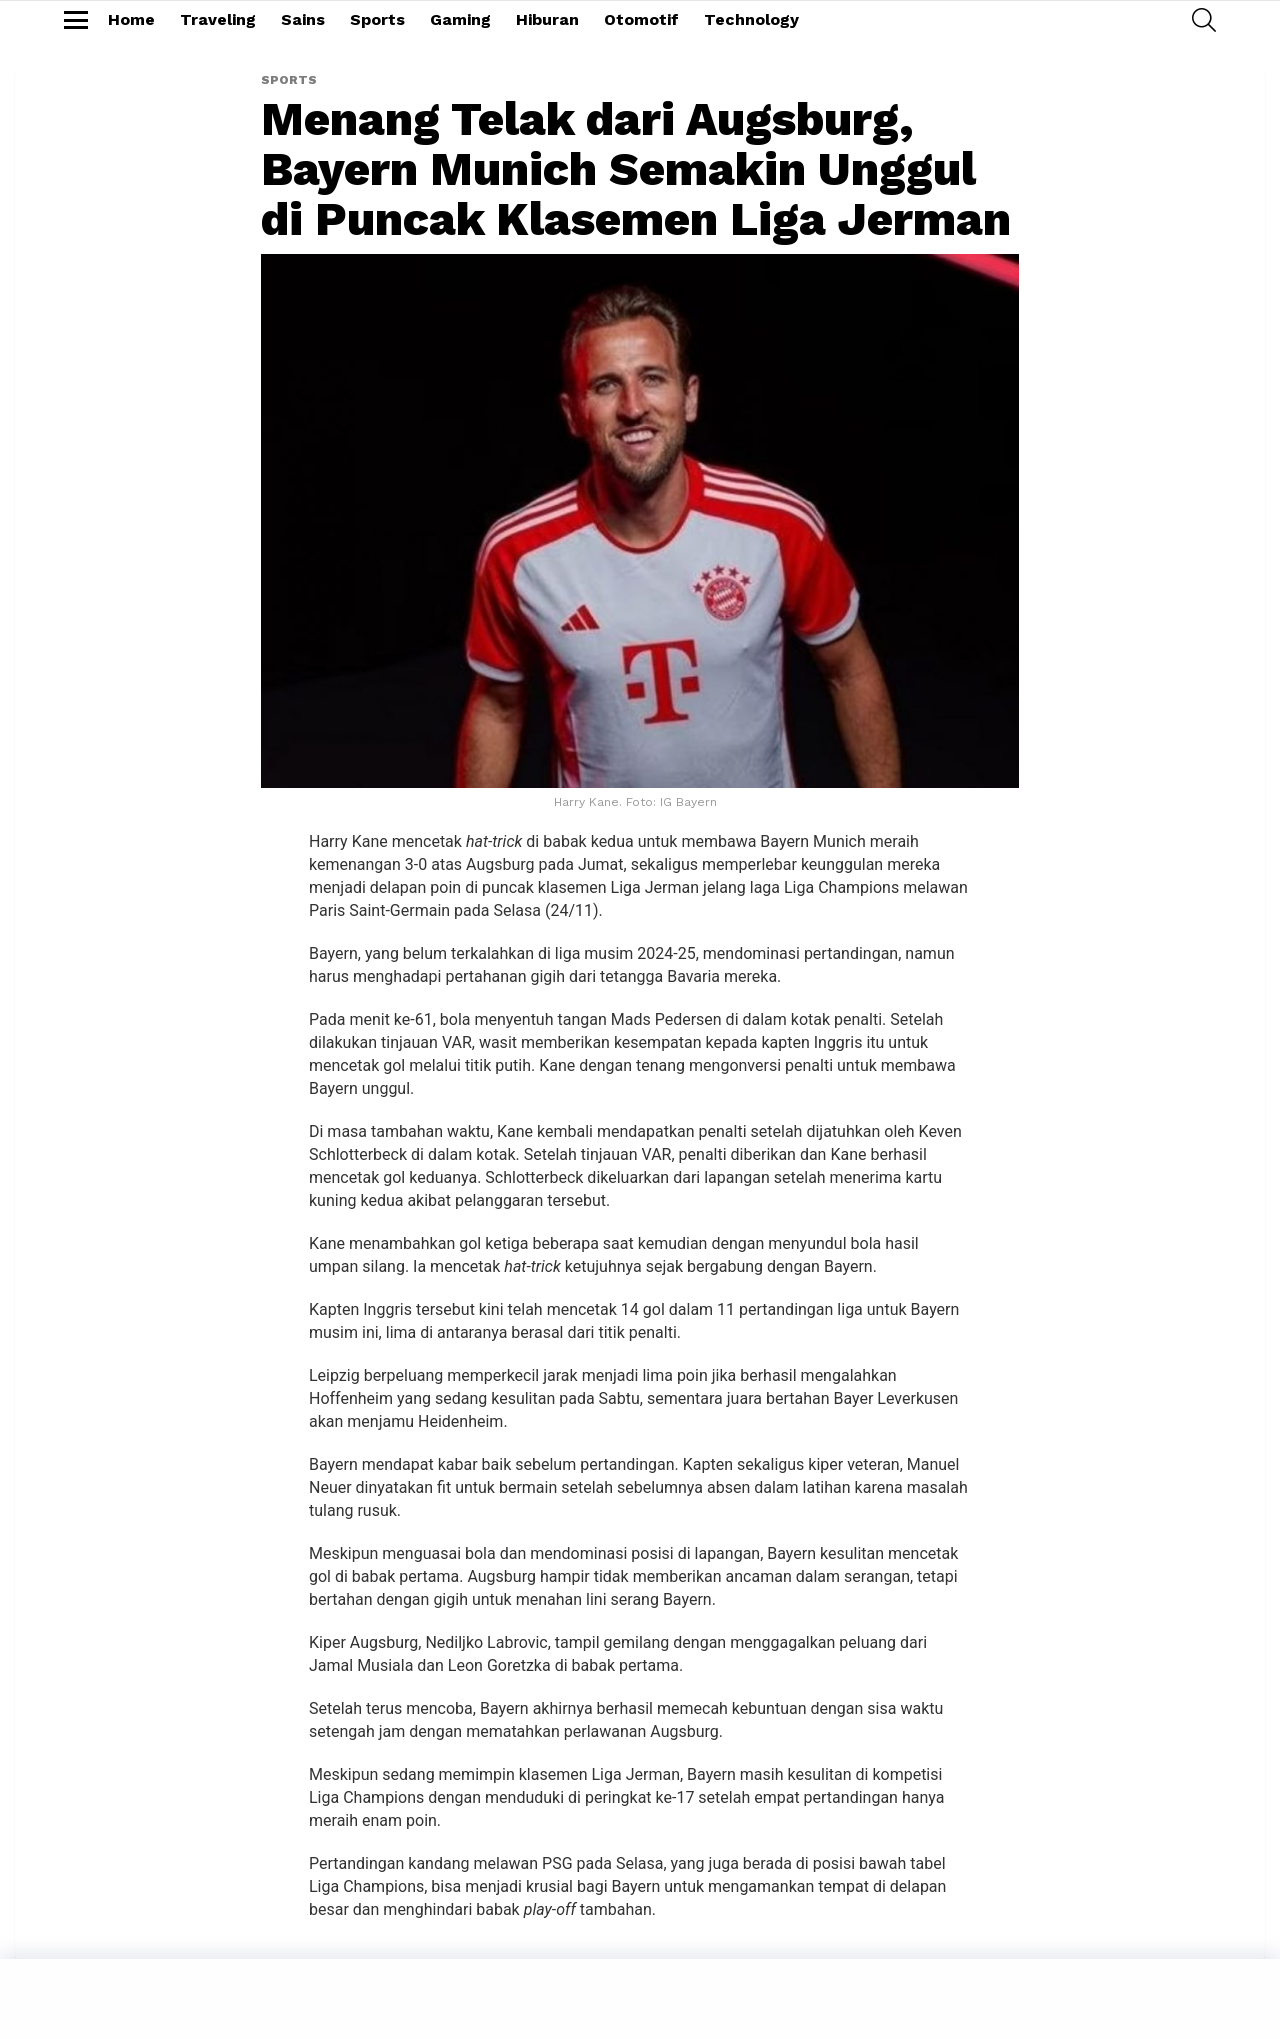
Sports (377, 19)
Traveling (218, 19)
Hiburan (547, 19)
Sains (303, 19)
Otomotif (641, 19)
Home (131, 19)
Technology (751, 19)
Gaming (460, 19)
